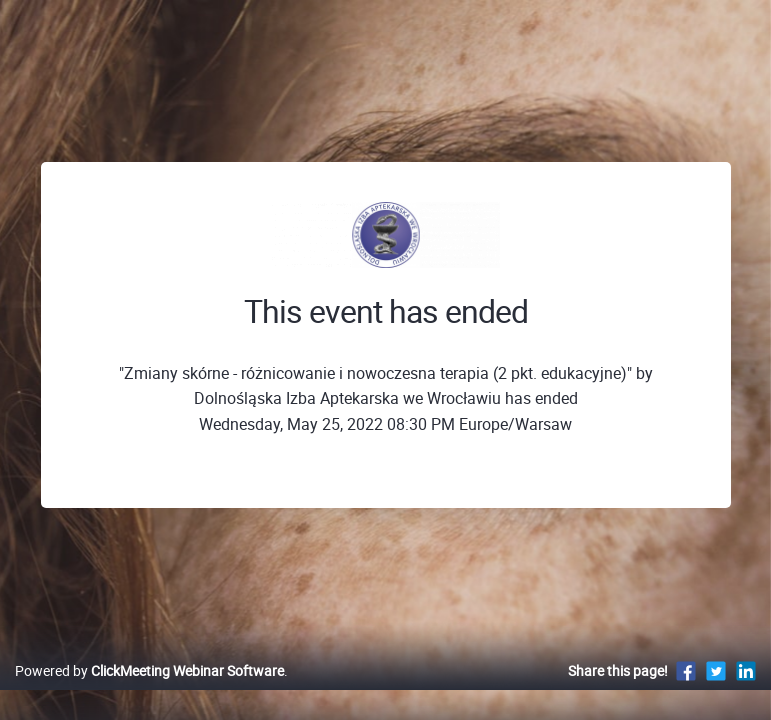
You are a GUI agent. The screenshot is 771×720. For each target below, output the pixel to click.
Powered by (149, 670)
